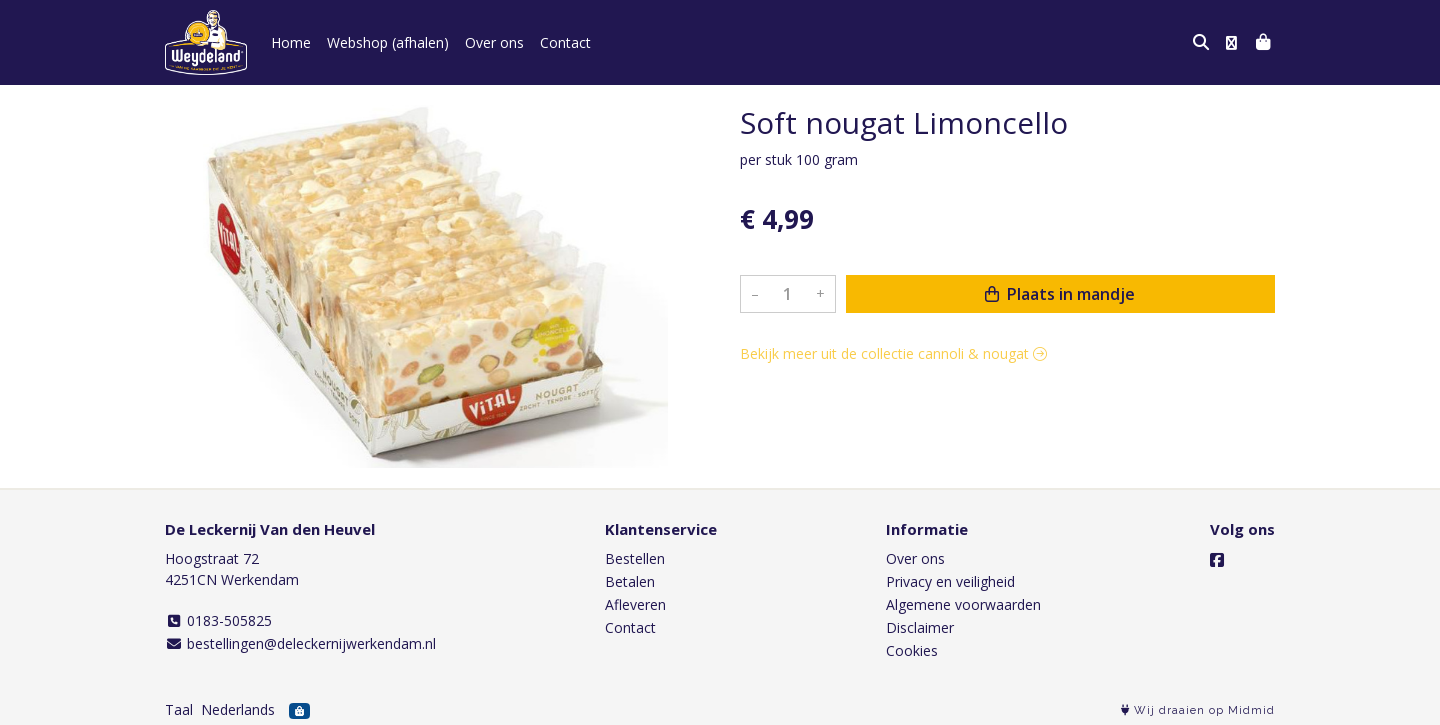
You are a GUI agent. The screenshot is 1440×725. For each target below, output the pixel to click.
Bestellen (635, 558)
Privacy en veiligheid (950, 581)
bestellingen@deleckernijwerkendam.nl (300, 643)
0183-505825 (218, 620)
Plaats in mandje (1060, 294)
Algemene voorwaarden (963, 604)
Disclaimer (920, 627)
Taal (179, 709)
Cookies (912, 650)
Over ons (494, 42)
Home (291, 42)
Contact (565, 42)
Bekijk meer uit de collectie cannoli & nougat (893, 353)
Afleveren (635, 604)
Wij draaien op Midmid (1198, 710)
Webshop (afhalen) (388, 42)
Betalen (630, 581)
